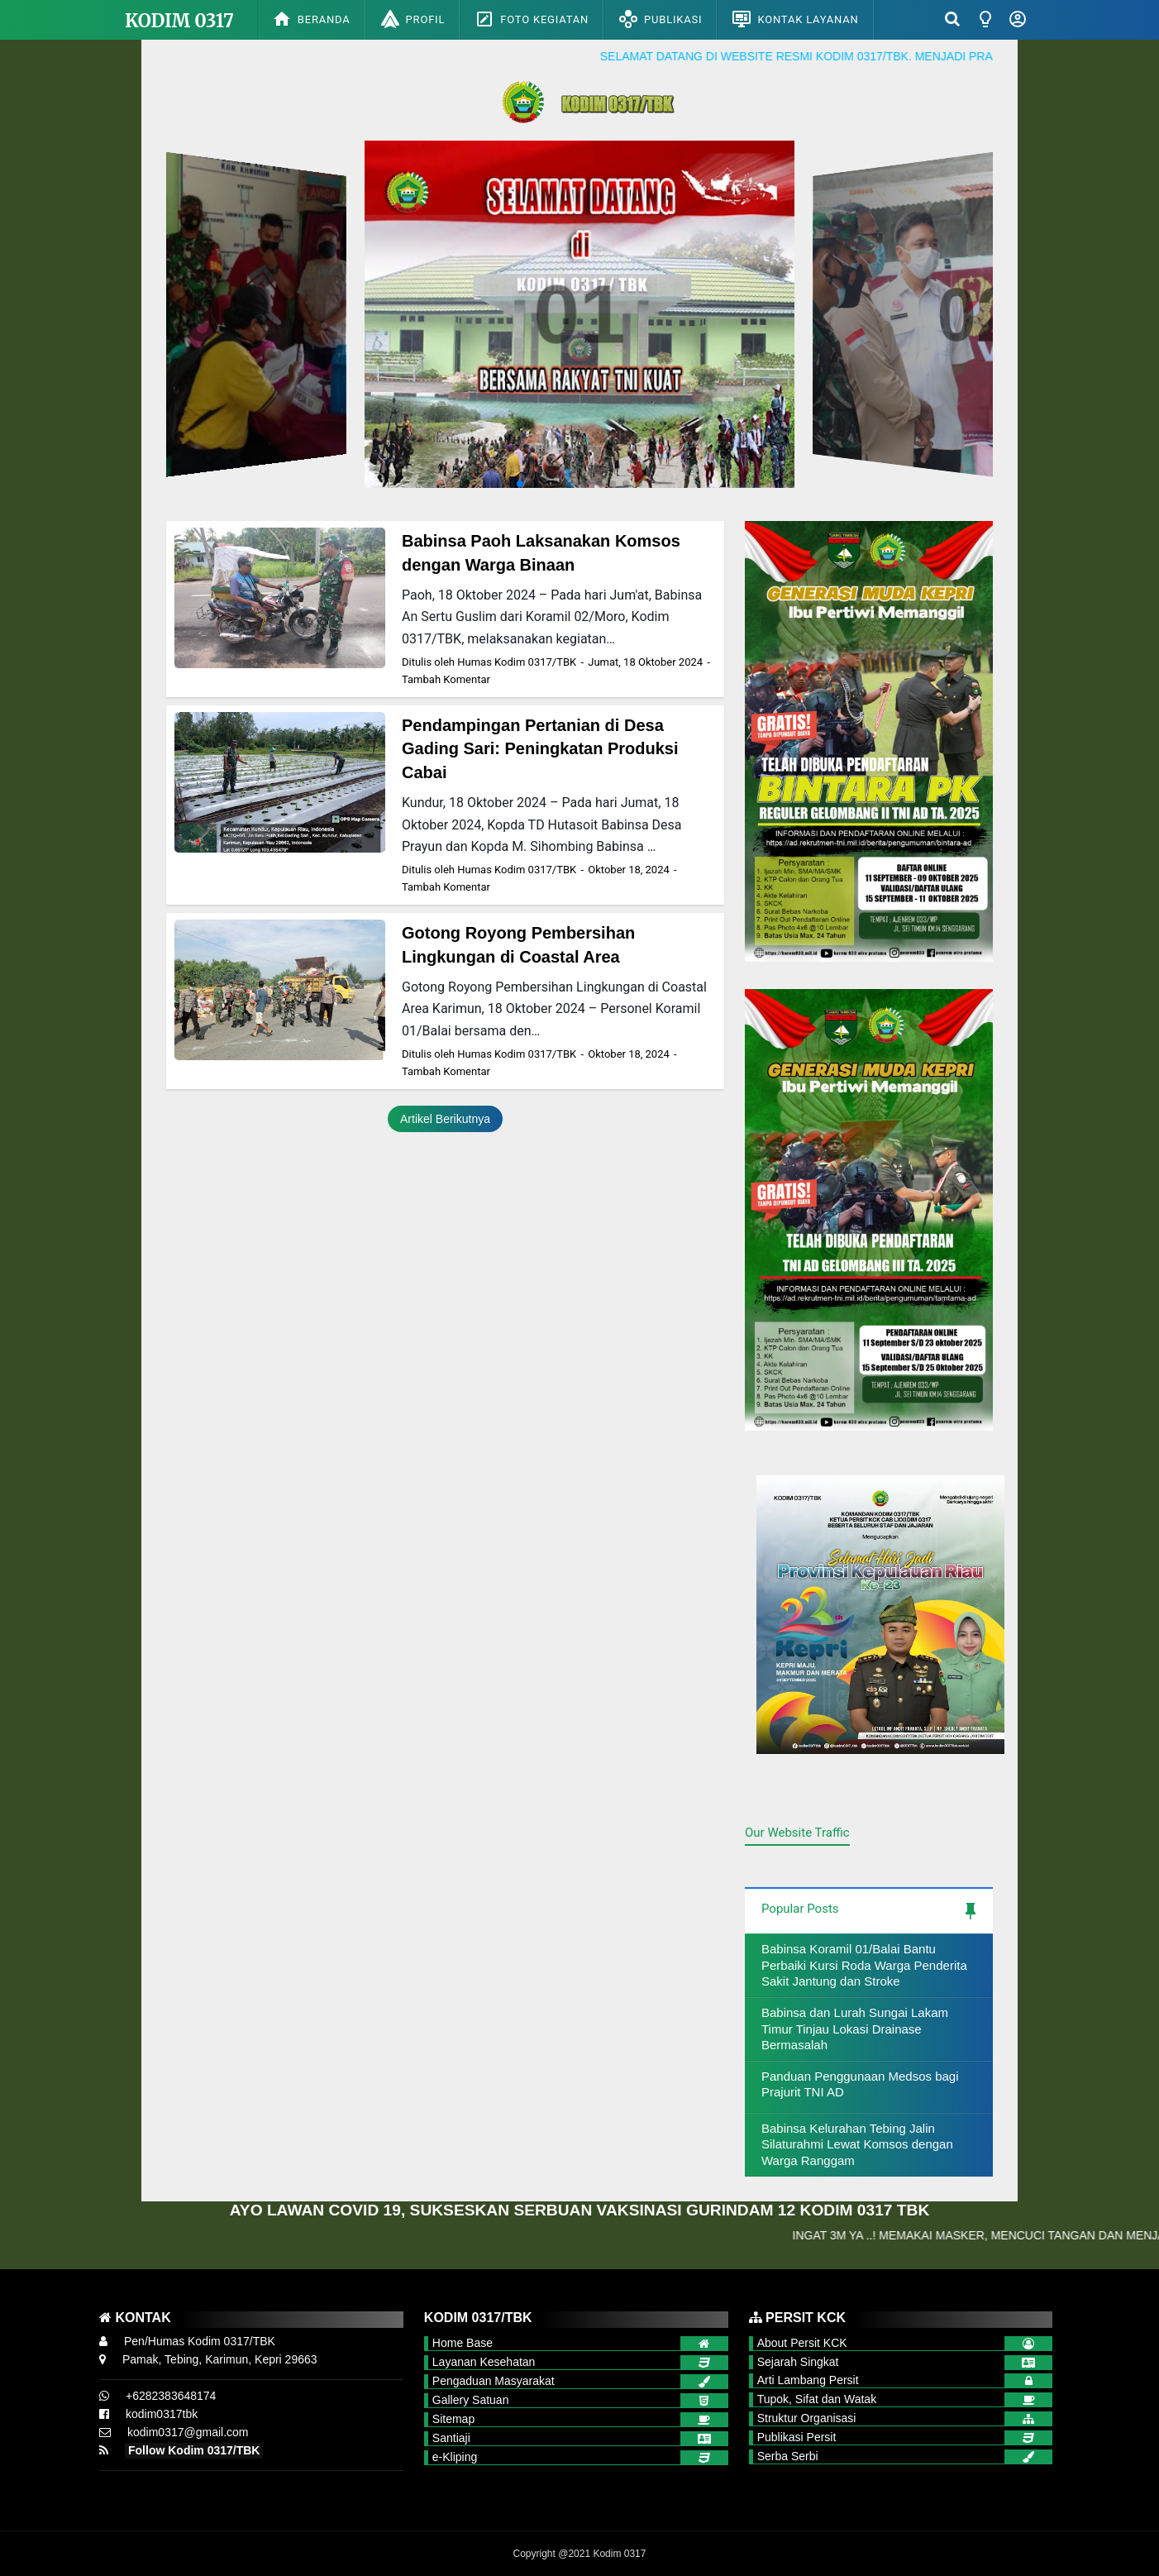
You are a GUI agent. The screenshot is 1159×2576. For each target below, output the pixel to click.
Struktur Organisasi (806, 2418)
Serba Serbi (787, 2456)
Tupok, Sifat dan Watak (816, 2399)
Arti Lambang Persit (808, 2380)
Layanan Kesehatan (484, 2361)
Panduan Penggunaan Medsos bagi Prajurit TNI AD (860, 2084)
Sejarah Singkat (798, 2361)
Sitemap (453, 2418)
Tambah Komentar (446, 679)
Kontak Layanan (795, 19)
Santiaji (451, 2438)
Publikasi (660, 19)
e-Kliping (454, 2457)
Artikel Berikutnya (445, 1119)
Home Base (462, 2342)
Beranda (311, 19)
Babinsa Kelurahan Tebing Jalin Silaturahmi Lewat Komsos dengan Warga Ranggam (857, 2144)
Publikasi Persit (797, 2437)
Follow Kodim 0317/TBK (194, 2450)
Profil (413, 19)
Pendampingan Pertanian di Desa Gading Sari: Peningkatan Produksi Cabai (540, 748)
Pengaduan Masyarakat (493, 2380)
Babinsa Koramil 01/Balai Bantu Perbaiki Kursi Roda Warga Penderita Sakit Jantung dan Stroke (864, 1965)
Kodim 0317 (179, 20)
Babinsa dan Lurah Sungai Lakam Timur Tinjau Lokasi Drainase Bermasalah (854, 2028)
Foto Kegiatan (532, 19)
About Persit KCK (802, 2342)
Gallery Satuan (470, 2399)
